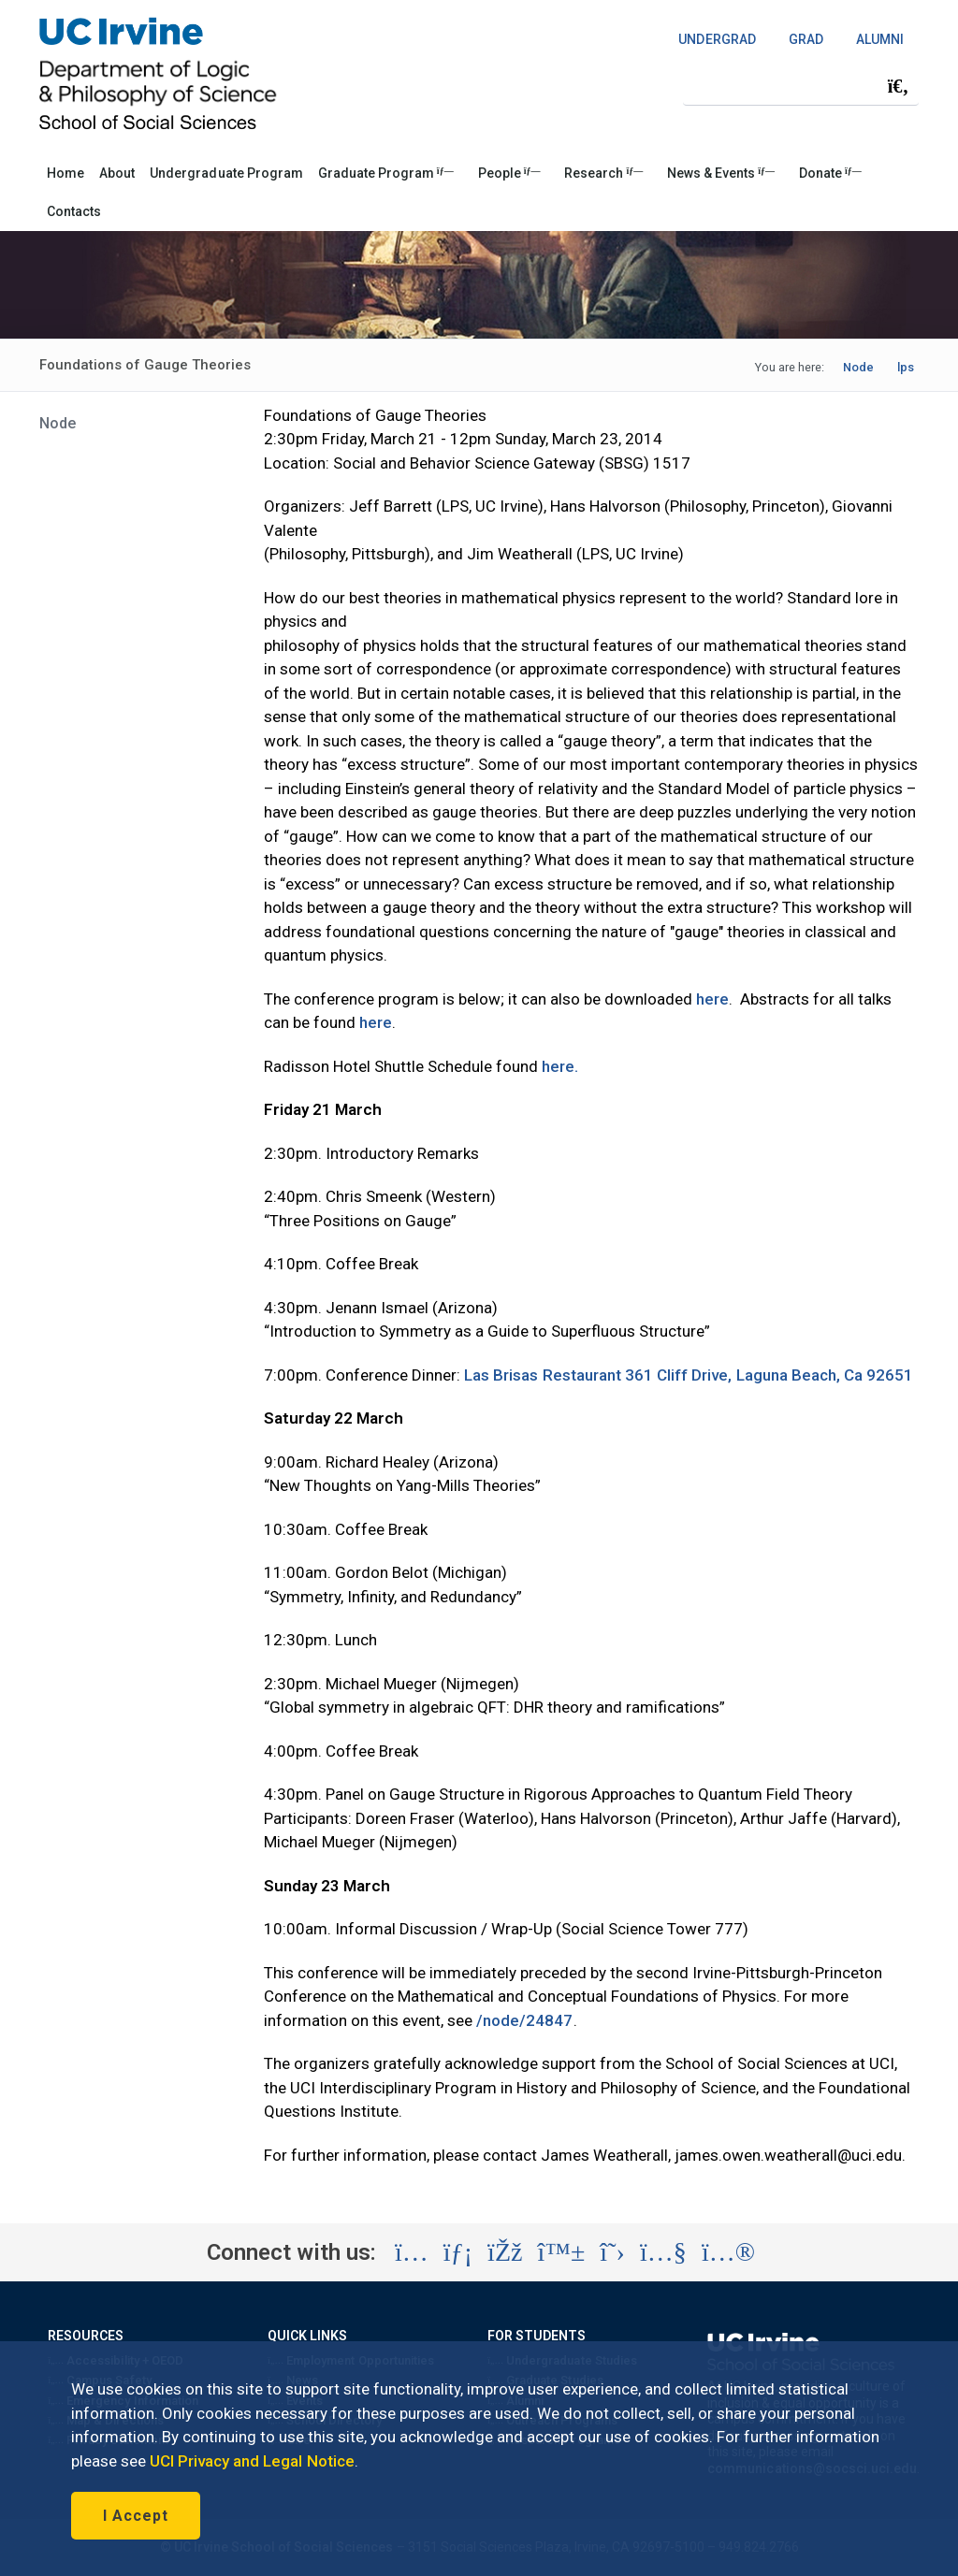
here (710, 999)
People (509, 173)
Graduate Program (386, 173)
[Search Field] (801, 85)
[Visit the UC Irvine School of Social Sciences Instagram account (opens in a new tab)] (411, 2252)
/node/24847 (524, 2020)
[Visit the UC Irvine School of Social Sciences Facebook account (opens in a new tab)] (504, 2252)
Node (858, 367)
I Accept (135, 2516)
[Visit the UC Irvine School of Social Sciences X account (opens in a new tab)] (612, 2252)
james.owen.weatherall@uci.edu (788, 2155)
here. (560, 1066)
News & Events (721, 173)
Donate (830, 173)
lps (905, 367)
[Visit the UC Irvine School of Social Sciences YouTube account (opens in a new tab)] (663, 2252)
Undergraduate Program (226, 173)
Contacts (74, 211)
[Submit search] (898, 86)
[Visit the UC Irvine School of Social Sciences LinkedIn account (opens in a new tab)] (457, 2252)
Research (603, 173)
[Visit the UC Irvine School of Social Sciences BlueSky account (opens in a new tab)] (562, 2252)
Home (65, 173)
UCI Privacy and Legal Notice (252, 2461)
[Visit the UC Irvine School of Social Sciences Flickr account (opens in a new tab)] (728, 2252)
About (117, 173)
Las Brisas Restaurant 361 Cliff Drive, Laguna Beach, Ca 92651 (686, 1375)
